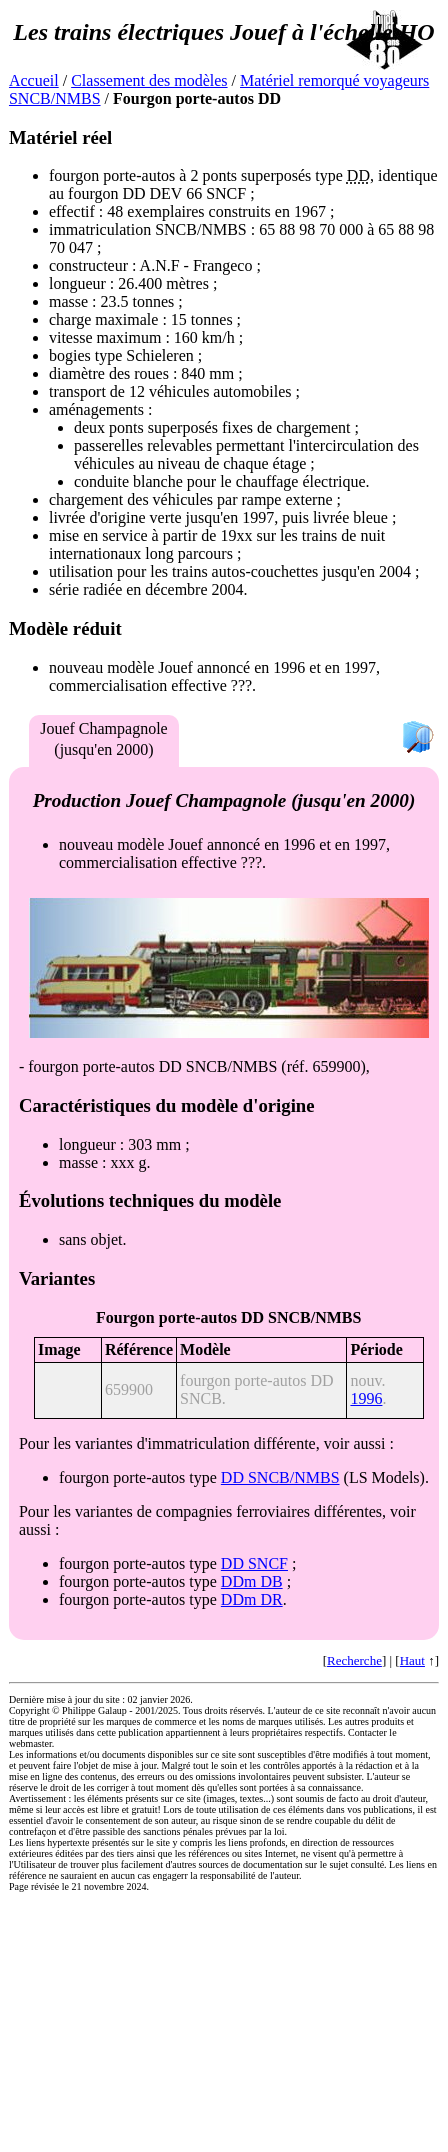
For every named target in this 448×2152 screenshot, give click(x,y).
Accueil (34, 80)
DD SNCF (254, 1563)
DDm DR (252, 1599)
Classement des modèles (149, 80)
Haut (412, 1660)
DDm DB (252, 1581)
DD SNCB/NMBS (280, 1477)
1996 (366, 1398)
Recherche (354, 1660)
